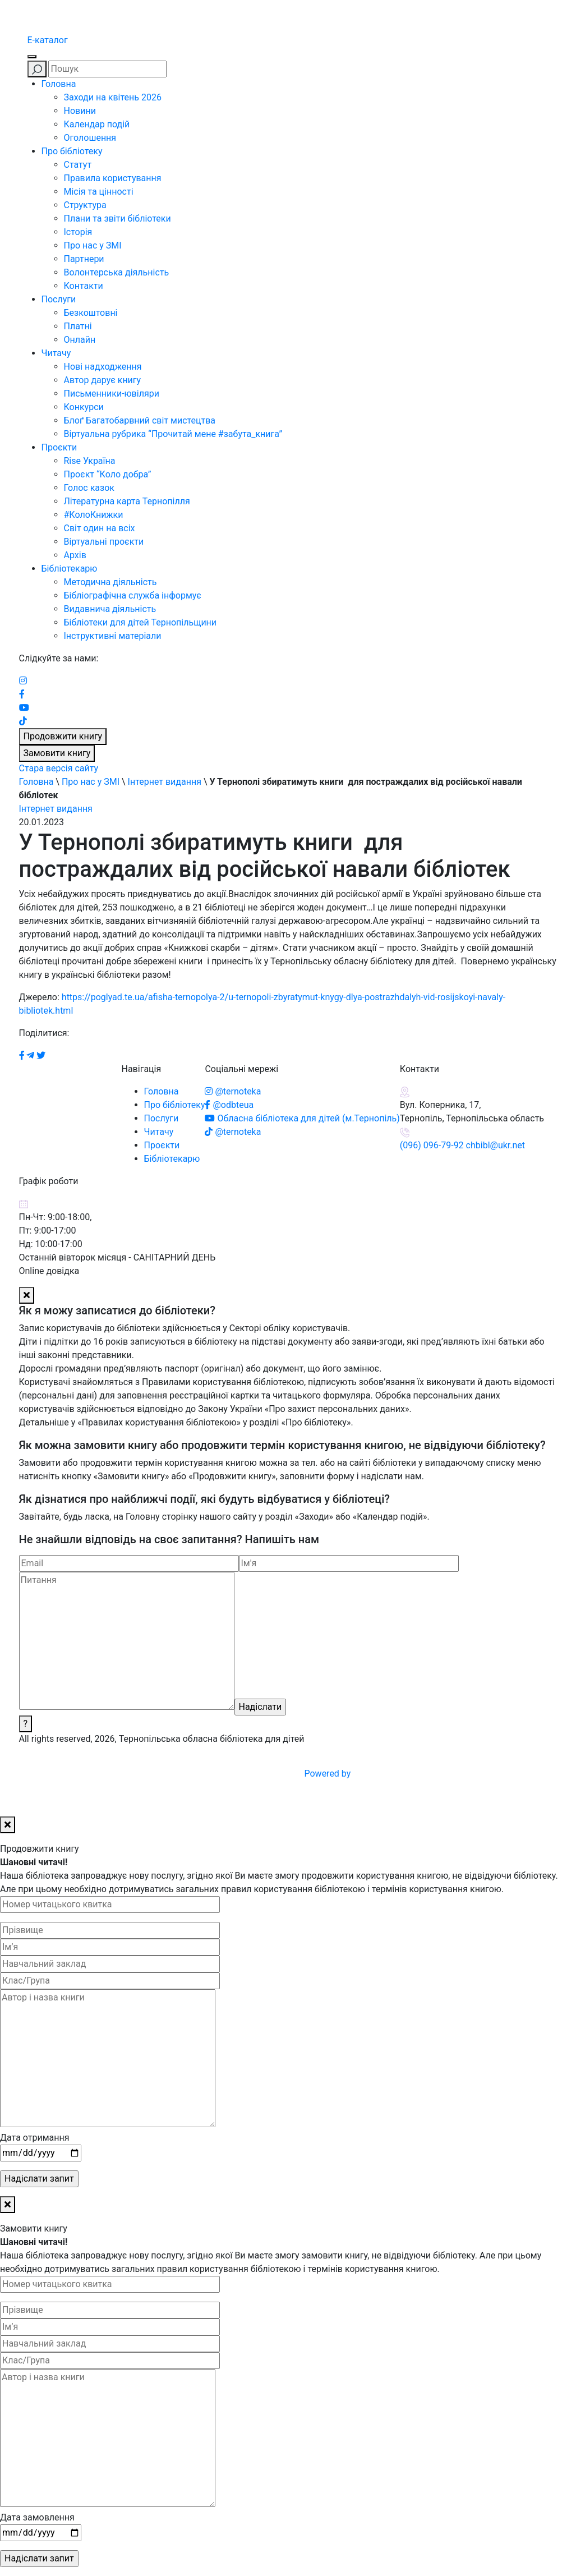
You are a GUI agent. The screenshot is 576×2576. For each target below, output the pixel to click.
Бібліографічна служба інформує (132, 595)
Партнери (84, 259)
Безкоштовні (91, 312)
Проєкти (59, 447)
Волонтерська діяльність (116, 272)
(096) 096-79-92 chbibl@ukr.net (462, 1145)
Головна (59, 84)
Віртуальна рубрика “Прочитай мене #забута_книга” (173, 434)
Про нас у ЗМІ (93, 245)
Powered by (412, 1773)
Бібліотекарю (70, 568)
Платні (78, 326)
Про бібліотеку (72, 151)
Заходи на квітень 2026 (113, 97)
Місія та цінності (98, 191)
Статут (78, 164)
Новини (80, 110)
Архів (75, 555)
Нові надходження (103, 366)
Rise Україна (90, 461)
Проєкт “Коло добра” (107, 474)
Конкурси (84, 407)
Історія (78, 232)
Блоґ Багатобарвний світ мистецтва (140, 420)
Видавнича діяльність (110, 609)
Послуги (59, 299)
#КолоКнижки (93, 514)
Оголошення (90, 137)
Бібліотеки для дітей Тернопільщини (140, 622)
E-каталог (47, 40)
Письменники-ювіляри (111, 393)
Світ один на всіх (99, 528)
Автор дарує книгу (102, 380)
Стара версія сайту (59, 768)
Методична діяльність (110, 582)
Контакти (83, 285)
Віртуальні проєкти (104, 541)
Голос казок (89, 487)
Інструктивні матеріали (113, 636)
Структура (85, 205)
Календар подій (97, 124)
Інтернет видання (164, 781)
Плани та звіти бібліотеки (117, 218)
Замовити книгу (57, 753)
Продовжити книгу (63, 736)
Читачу (56, 353)
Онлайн (80, 339)
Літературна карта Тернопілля (127, 501)
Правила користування (113, 178)
